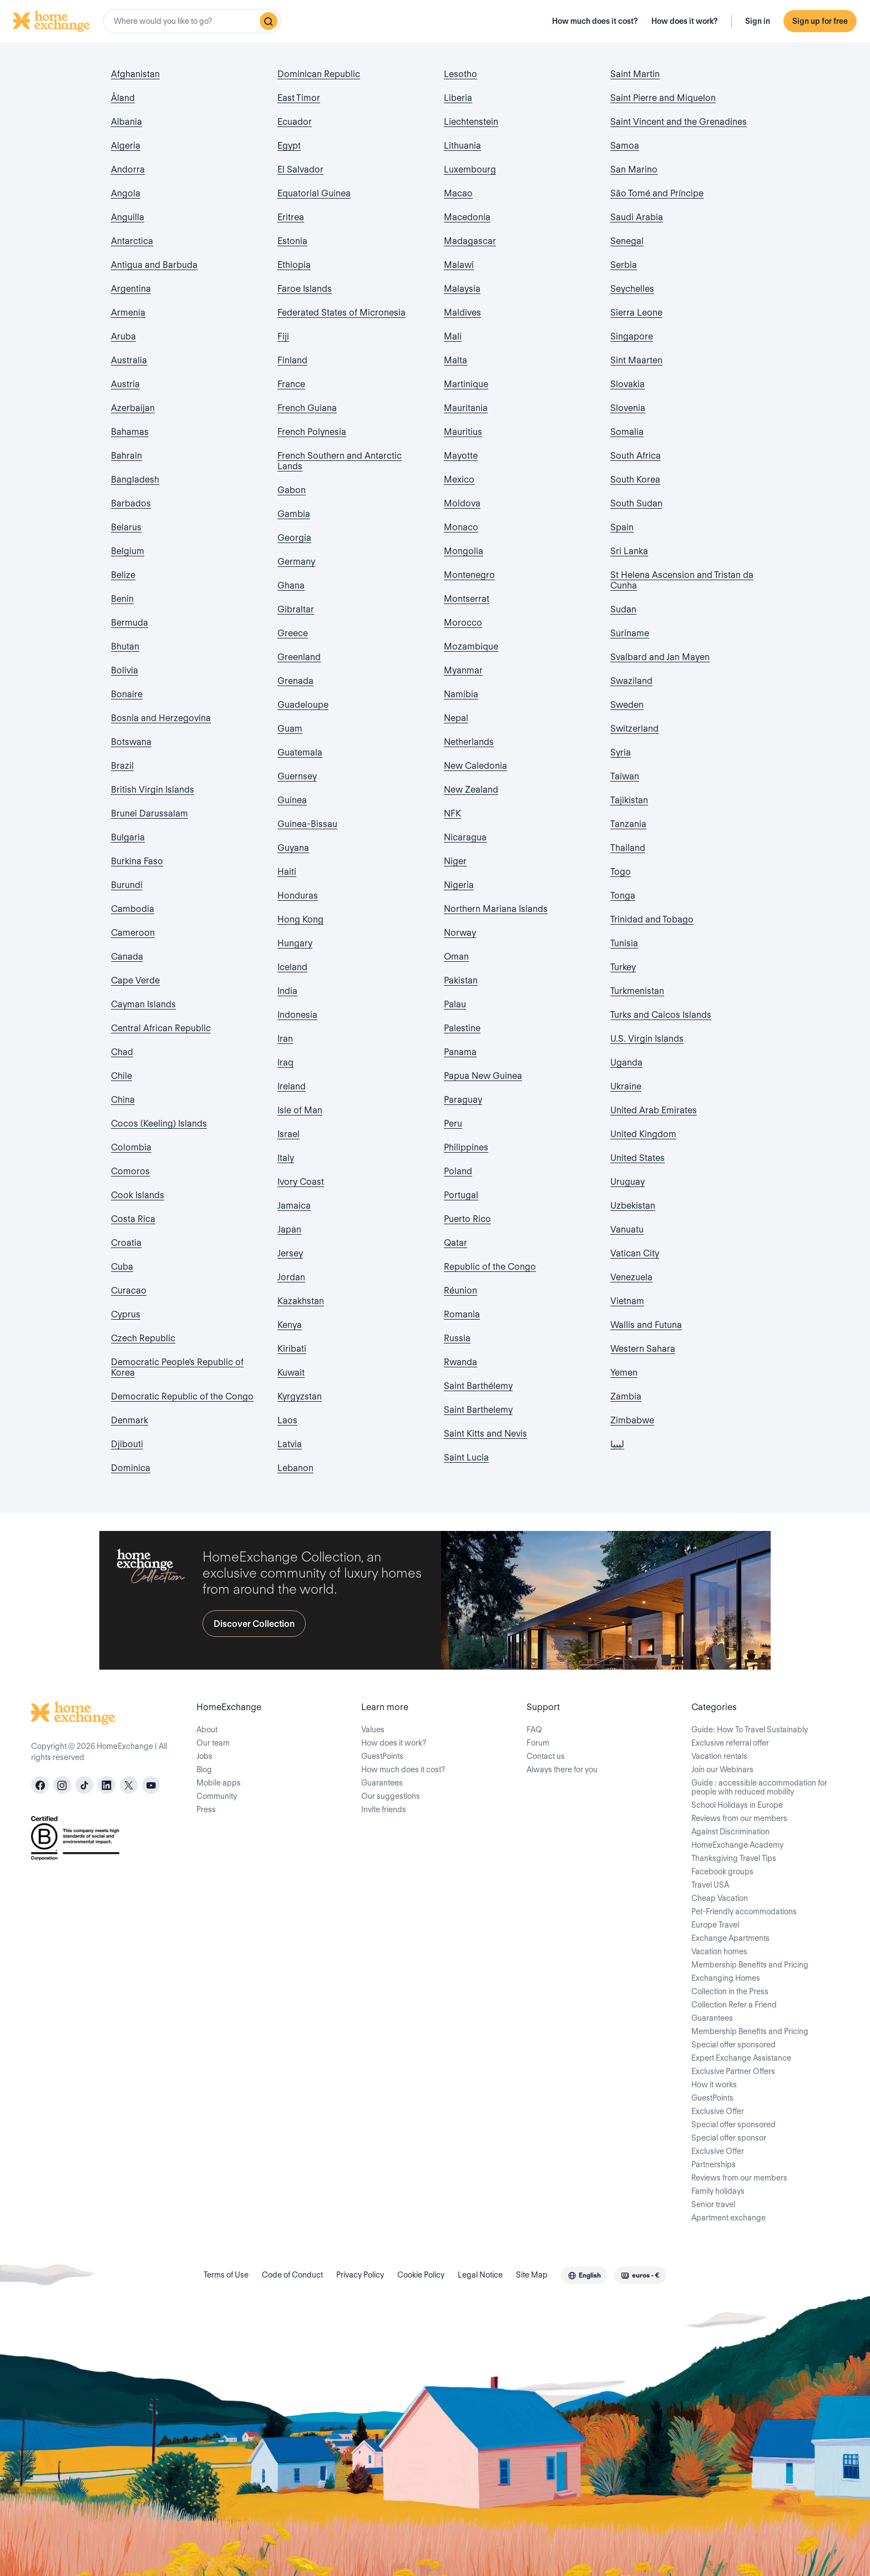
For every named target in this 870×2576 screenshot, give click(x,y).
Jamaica (294, 1205)
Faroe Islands (304, 288)
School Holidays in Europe (737, 1805)
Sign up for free (820, 21)
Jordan (291, 1277)
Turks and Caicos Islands (660, 1015)
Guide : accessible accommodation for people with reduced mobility (759, 1787)
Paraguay (463, 1099)
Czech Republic (143, 1338)
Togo (620, 871)
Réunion (460, 1290)
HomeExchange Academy (737, 1844)
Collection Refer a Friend (734, 2004)
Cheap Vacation (719, 1898)
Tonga (622, 895)
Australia (129, 360)
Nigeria (459, 885)
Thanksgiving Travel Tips (733, 1858)
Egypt (289, 145)
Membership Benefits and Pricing (749, 1964)
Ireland (291, 1086)
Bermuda (129, 622)
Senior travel (713, 2204)
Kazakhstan (300, 1301)
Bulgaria (128, 837)
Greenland (299, 657)
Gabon (291, 490)
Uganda (626, 1062)
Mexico (459, 479)
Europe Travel (715, 1924)
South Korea (635, 479)
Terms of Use (226, 2274)
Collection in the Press (729, 1991)
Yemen (624, 1372)
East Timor (298, 98)
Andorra (128, 169)
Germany (296, 561)
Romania (462, 1314)
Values (373, 1729)
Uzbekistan (632, 1205)
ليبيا (617, 1444)
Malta (455, 360)
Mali (453, 336)
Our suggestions (390, 1796)
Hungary (294, 943)
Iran (285, 1038)
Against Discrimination (730, 1831)
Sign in (757, 21)
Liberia (458, 98)
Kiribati (291, 1348)
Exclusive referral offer (730, 1742)
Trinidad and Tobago (652, 919)
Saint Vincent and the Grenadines (678, 121)
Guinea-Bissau (307, 824)
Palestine (462, 1028)
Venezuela (631, 1277)
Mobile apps (218, 1782)
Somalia (627, 432)
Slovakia (627, 384)
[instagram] (62, 1785)
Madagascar (470, 241)
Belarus (126, 527)
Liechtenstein (471, 121)
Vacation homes (719, 1951)
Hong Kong (300, 919)
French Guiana (307, 408)
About (207, 1729)
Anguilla (127, 217)
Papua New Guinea (483, 1076)
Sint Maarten (636, 360)
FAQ (534, 1729)
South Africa (635, 455)
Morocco (463, 622)
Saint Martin (635, 74)
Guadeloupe (302, 704)
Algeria (125, 145)
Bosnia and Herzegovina (161, 718)
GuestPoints (382, 1756)
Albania (126, 121)
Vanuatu (627, 1229)
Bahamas (130, 432)
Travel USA (710, 1884)
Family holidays (718, 2191)
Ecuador (294, 121)
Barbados (131, 503)
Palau (455, 1004)
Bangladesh (135, 479)
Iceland (292, 967)
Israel (288, 1134)
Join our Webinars (722, 1769)
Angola (125, 193)
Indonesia (297, 1015)
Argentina (131, 288)
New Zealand (471, 789)
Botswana (131, 742)
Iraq (285, 1062)
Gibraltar (295, 609)
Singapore (631, 336)
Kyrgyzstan (299, 1396)
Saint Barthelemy (478, 1409)
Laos (287, 1420)
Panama (460, 1052)
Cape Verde (135, 980)
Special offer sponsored (733, 2044)
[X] (129, 1785)
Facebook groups (722, 1871)
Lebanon (295, 1468)
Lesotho (460, 74)
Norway (460, 932)
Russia (457, 1338)
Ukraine (625, 1086)
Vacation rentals (719, 1756)
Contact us (546, 1756)
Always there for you (562, 1769)
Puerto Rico (467, 1219)
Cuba (122, 1266)
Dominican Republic (318, 74)
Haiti (286, 871)
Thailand (627, 848)
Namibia (461, 694)
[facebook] (40, 1785)
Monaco (461, 527)
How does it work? (684, 21)
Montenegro (469, 575)
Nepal (456, 718)
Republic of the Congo (490, 1266)
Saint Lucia (466, 1457)
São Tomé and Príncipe (657, 193)
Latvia (289, 1444)
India (287, 991)
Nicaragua (465, 837)
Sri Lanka (629, 551)
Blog (204, 1769)
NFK (452, 813)
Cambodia (132, 909)
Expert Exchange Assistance (741, 2057)
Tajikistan (629, 800)
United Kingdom (643, 1134)
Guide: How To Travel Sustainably (749, 1729)
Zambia (625, 1396)
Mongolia (463, 551)
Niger (455, 861)
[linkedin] (106, 1785)
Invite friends (383, 1809)
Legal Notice (480, 2274)
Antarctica (132, 241)
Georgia (294, 538)
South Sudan (636, 503)
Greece (292, 633)
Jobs (204, 1756)
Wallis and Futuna (646, 1325)
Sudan (623, 609)
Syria (620, 752)
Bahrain (126, 455)
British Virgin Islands (152, 789)
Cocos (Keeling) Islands (159, 1123)
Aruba (123, 336)
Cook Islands (137, 1195)
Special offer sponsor (728, 2137)
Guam (289, 728)
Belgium (127, 551)
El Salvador (300, 169)
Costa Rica (133, 1219)
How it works (714, 2084)
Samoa (624, 145)
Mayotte (461, 455)
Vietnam (627, 1301)
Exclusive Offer (717, 2111)
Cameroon (133, 932)
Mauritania (466, 408)
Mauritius (463, 432)
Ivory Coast (300, 1182)
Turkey (623, 967)
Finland (292, 360)
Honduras (297, 895)
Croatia (126, 1243)
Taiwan (624, 776)
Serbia (623, 265)
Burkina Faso (137, 861)
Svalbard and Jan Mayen (660, 657)
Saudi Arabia (636, 217)
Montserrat (466, 599)
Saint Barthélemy (478, 1386)
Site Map (532, 2274)
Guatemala (299, 752)
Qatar (455, 1243)
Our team (213, 1742)
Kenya (289, 1325)
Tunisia (624, 943)
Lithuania (462, 145)
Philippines (466, 1147)
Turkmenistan (637, 991)
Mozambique (471, 646)
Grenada (295, 681)
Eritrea (290, 217)
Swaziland (631, 681)
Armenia (128, 312)
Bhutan (125, 646)
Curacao (128, 1290)
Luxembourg (470, 169)
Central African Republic (161, 1028)
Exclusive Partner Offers (733, 2071)
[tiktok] (84, 1785)
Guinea (292, 800)
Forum (538, 1742)
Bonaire (127, 694)
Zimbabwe (632, 1420)
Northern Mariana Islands (496, 909)
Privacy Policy (360, 2274)
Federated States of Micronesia (341, 312)
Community (216, 1796)
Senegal (627, 241)
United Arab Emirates (653, 1110)
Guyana (293, 848)
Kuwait (291, 1372)
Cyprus (125, 1314)
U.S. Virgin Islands (647, 1038)
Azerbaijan (133, 408)
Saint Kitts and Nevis (485, 1433)
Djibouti (127, 1444)
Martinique (466, 384)
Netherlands (469, 742)
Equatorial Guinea (314, 193)
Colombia (131, 1147)
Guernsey (297, 776)
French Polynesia (311, 432)
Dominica (130, 1468)
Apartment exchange (728, 2217)
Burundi (127, 885)
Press (206, 1809)
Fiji (283, 336)
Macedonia (467, 217)
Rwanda (460, 1362)
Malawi (459, 265)
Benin (122, 599)
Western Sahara (642, 1348)
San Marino (633, 169)
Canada (127, 956)
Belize (123, 575)
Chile (121, 1076)
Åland (123, 98)
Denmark (129, 1420)
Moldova (462, 503)
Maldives (462, 312)
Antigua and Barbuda (154, 265)
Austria (125, 384)
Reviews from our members (739, 1818)
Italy (285, 1158)
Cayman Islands (143, 1004)
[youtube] (151, 1785)
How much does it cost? (595, 21)
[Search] (268, 21)
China (123, 1099)
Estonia (292, 241)
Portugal (461, 1195)
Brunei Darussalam (149, 813)
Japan (289, 1229)
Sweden (627, 704)
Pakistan (461, 980)
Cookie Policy (420, 2274)
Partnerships (713, 2164)
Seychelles (632, 288)
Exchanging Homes (725, 1978)
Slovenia (627, 408)
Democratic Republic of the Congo (182, 1396)
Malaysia (462, 288)
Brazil (122, 765)
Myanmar (463, 670)
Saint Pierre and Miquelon (663, 98)
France (291, 384)
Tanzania (628, 824)
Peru (453, 1123)
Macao (458, 193)
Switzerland (634, 728)
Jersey (290, 1253)
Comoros (130, 1171)
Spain (622, 527)
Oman (456, 956)
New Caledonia (475, 765)
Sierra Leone (636, 312)
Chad (122, 1052)
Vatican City (634, 1253)
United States (637, 1158)
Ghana (291, 585)
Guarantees (382, 1782)
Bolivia (124, 670)
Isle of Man (299, 1110)
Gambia (293, 514)
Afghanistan (135, 74)
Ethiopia (294, 265)
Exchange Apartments (730, 1938)
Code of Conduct (292, 2274)
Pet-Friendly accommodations (744, 1911)
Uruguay (627, 1182)
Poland (458, 1171)
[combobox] (192, 21)
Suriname (629, 633)
